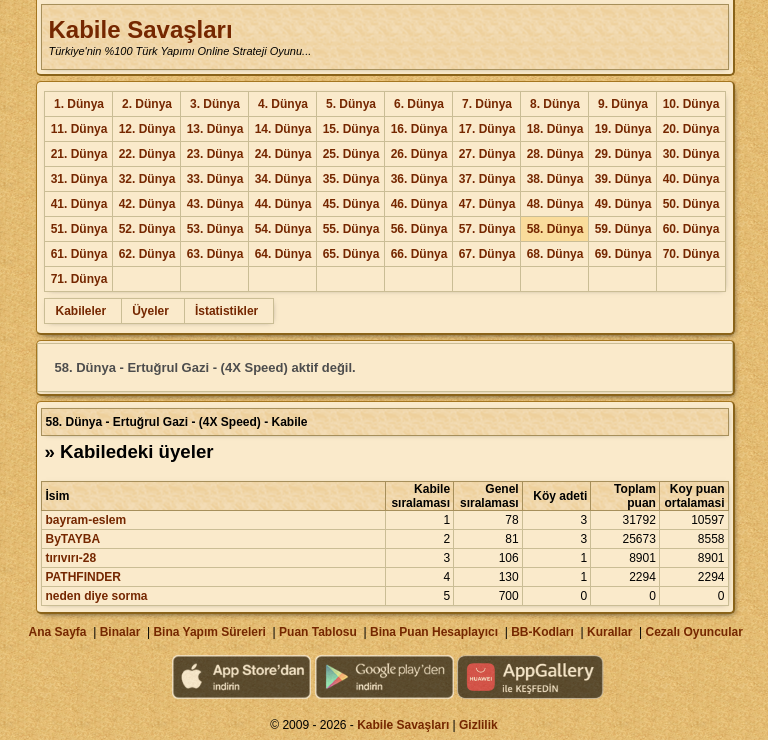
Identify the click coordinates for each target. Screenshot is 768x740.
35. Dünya (351, 179)
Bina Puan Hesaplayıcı (434, 632)
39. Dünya (623, 179)
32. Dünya (147, 179)
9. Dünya (623, 104)
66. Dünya (419, 254)
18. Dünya (555, 129)
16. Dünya (419, 129)
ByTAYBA (72, 539)
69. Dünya (623, 254)
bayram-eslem (85, 520)
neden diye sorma (96, 596)
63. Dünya (215, 254)
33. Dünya (215, 179)
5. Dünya (351, 104)
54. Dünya (283, 229)
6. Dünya (419, 104)
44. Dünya (283, 204)
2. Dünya (147, 104)
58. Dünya (555, 229)
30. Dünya (691, 154)
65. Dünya (351, 254)
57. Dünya (487, 229)
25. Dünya (351, 154)
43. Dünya (215, 204)
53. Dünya (215, 229)
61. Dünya (79, 254)
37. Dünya (487, 179)
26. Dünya (419, 154)
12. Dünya (147, 129)
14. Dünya (283, 129)
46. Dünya (419, 204)
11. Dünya (79, 129)
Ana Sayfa (57, 632)
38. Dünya (555, 179)
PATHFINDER (83, 577)
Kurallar (609, 632)
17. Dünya (487, 129)
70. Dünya (691, 254)
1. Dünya (79, 104)
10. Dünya (691, 104)
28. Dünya (555, 154)
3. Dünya (215, 104)
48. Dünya (555, 204)
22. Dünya (147, 154)
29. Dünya (623, 154)
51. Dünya (79, 229)
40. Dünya (691, 179)
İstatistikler (226, 311)
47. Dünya (487, 204)
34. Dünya (283, 179)
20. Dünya (691, 129)
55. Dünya (351, 229)
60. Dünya (691, 229)
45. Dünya (351, 204)
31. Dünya (79, 179)
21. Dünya (79, 154)
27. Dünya (487, 154)
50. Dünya (691, 204)
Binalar (120, 632)
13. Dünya (215, 129)
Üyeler (150, 311)
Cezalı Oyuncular (693, 632)
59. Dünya (623, 229)
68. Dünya (555, 254)
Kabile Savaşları (140, 29)
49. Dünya (623, 204)
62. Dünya (147, 254)
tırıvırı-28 (70, 558)
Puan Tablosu (318, 632)
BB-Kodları (542, 632)
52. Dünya (147, 229)
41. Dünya (79, 204)
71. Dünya (79, 279)
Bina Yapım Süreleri (209, 632)
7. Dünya (487, 104)
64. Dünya (283, 254)
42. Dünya (147, 204)
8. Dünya (555, 104)
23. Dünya (215, 154)
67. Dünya (487, 254)
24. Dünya (283, 154)
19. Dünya (623, 129)
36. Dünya (419, 179)
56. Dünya (419, 229)
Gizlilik (478, 725)
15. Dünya (351, 129)
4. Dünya (283, 104)
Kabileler (80, 311)
